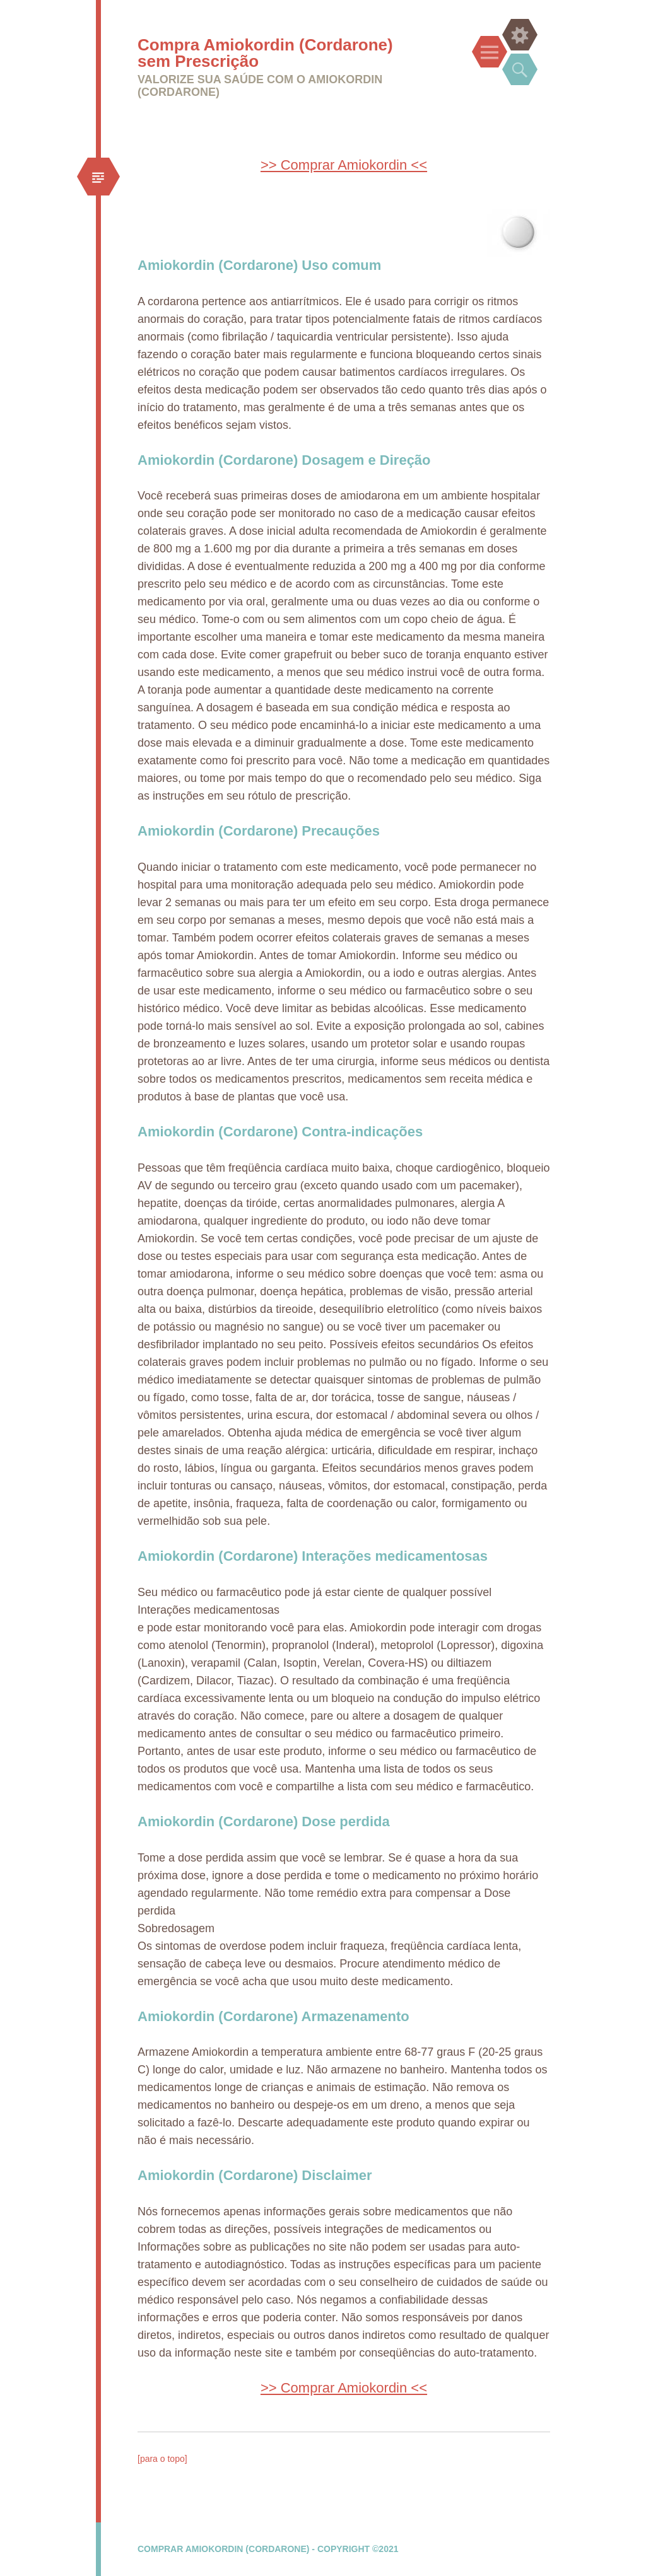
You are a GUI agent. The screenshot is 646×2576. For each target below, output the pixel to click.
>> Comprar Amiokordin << (344, 165)
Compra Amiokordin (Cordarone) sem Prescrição (265, 53)
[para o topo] (162, 2459)
